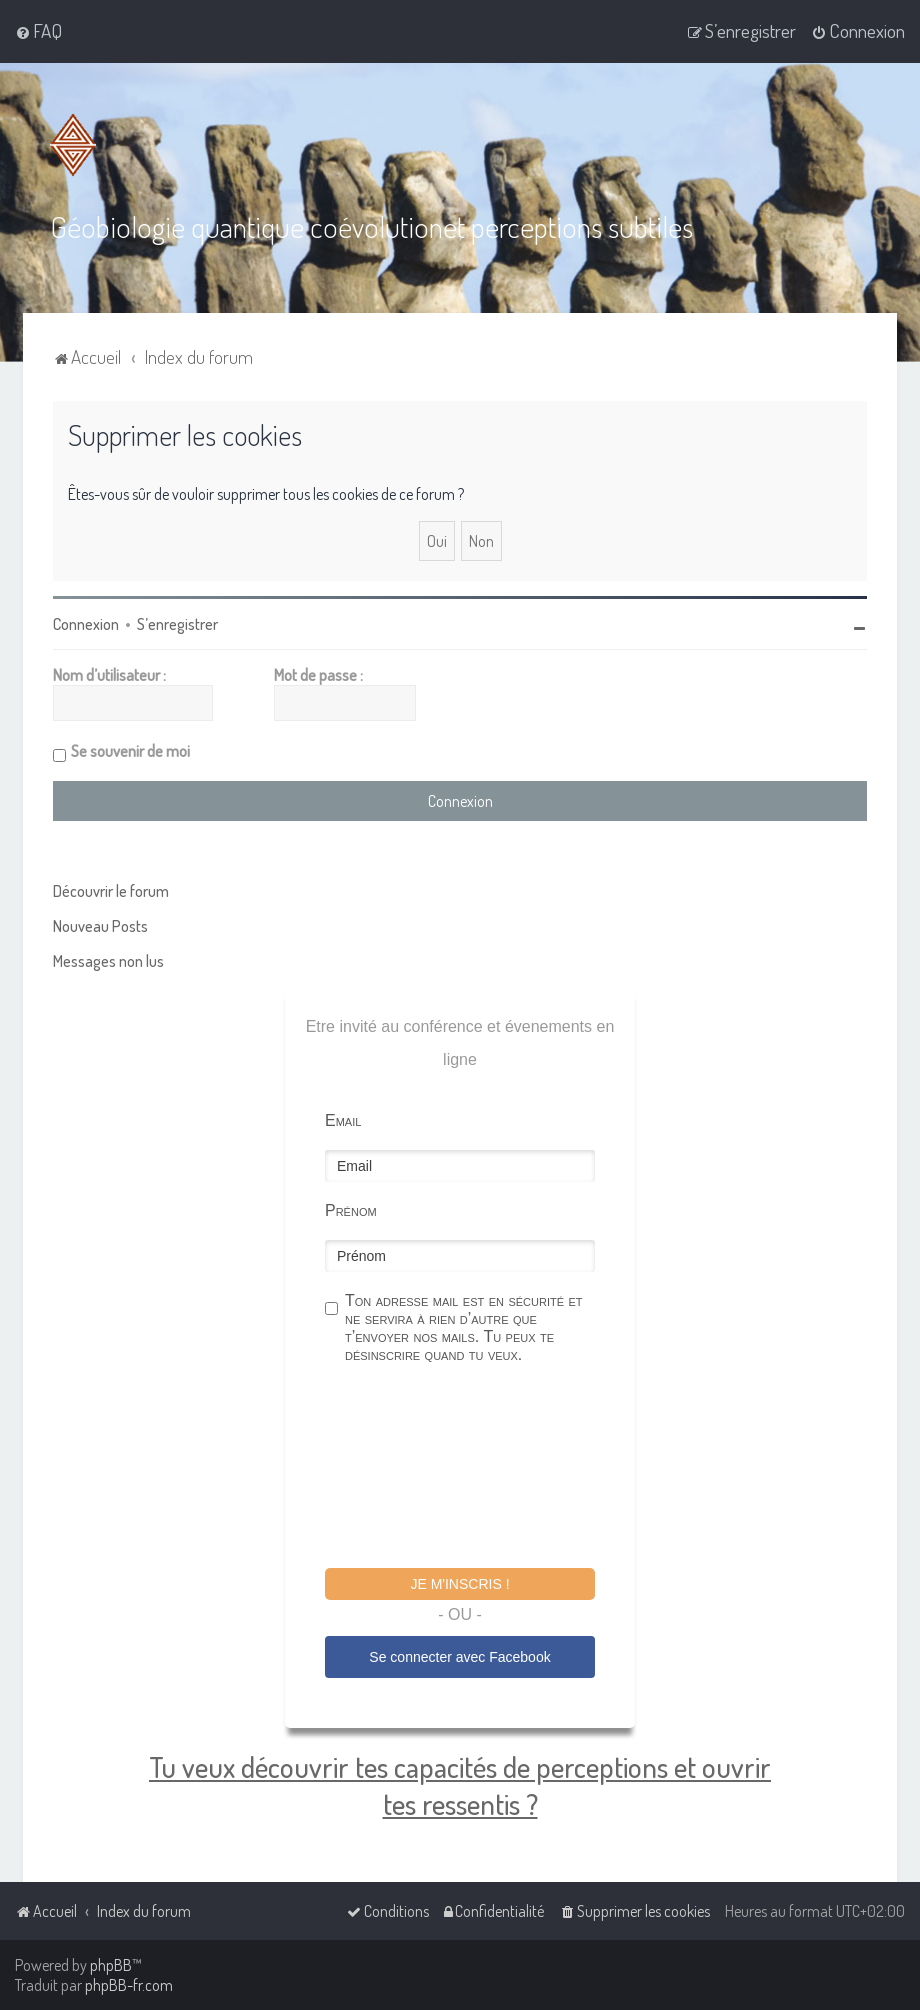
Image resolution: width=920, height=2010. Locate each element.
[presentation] (477, 1469)
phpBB (111, 1965)
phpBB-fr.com (129, 1985)
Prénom (351, 1210)
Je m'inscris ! (459, 1584)
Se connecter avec (459, 1657)
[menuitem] (38, 31)
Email (343, 1120)
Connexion (86, 624)
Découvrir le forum (111, 891)
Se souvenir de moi (130, 751)
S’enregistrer (177, 624)
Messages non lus (108, 961)
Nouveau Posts (100, 926)
